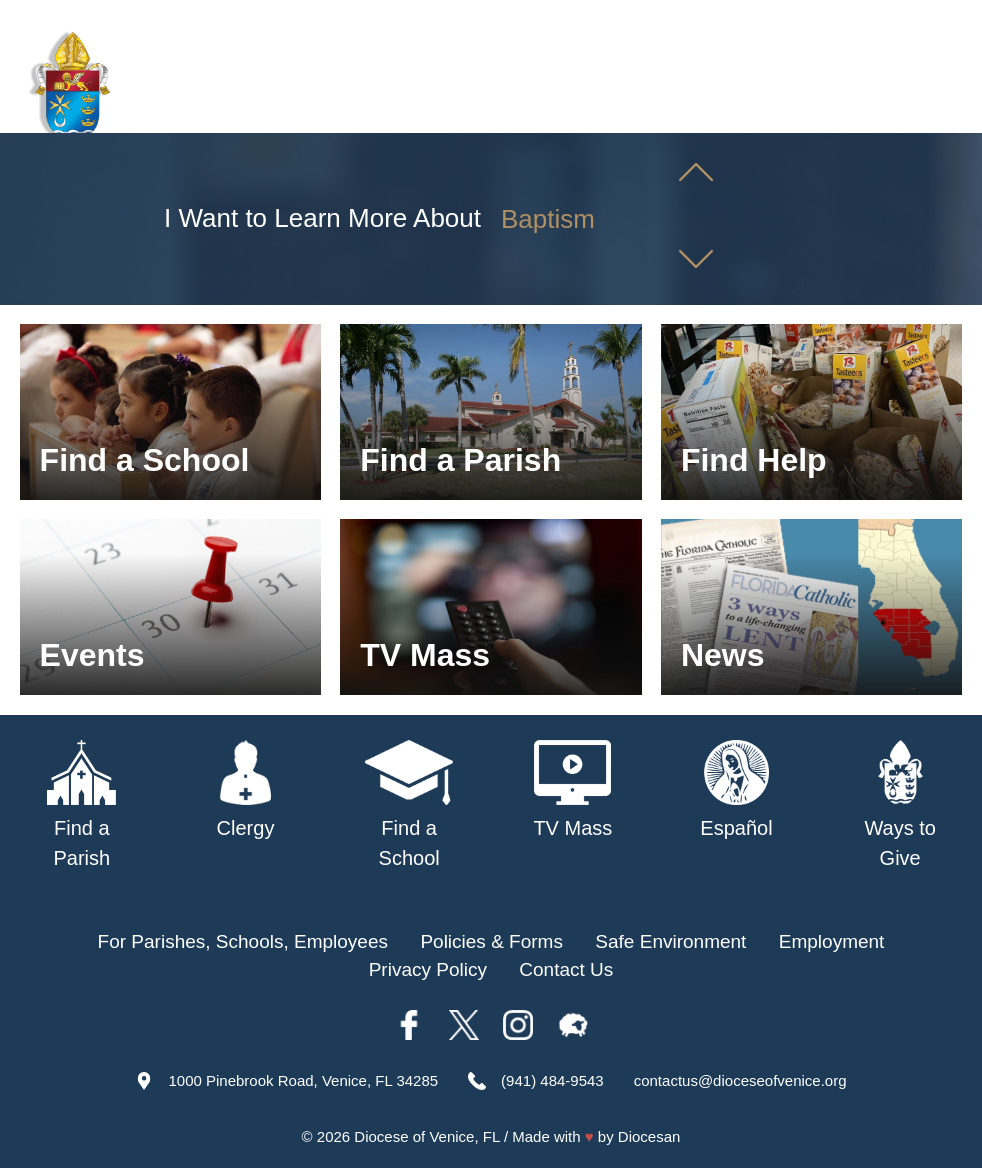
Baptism (548, 219)
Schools (676, 110)
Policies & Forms (491, 941)
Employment (832, 941)
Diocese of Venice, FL (426, 1136)
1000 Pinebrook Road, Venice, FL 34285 (303, 1080)
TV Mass (767, 110)
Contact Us (566, 969)
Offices (854, 110)
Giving (931, 110)
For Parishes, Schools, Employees (243, 941)
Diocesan (649, 1136)
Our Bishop (480, 110)
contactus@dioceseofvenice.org (740, 1080)
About (389, 110)
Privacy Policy (428, 969)
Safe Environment (670, 941)
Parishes (585, 110)
